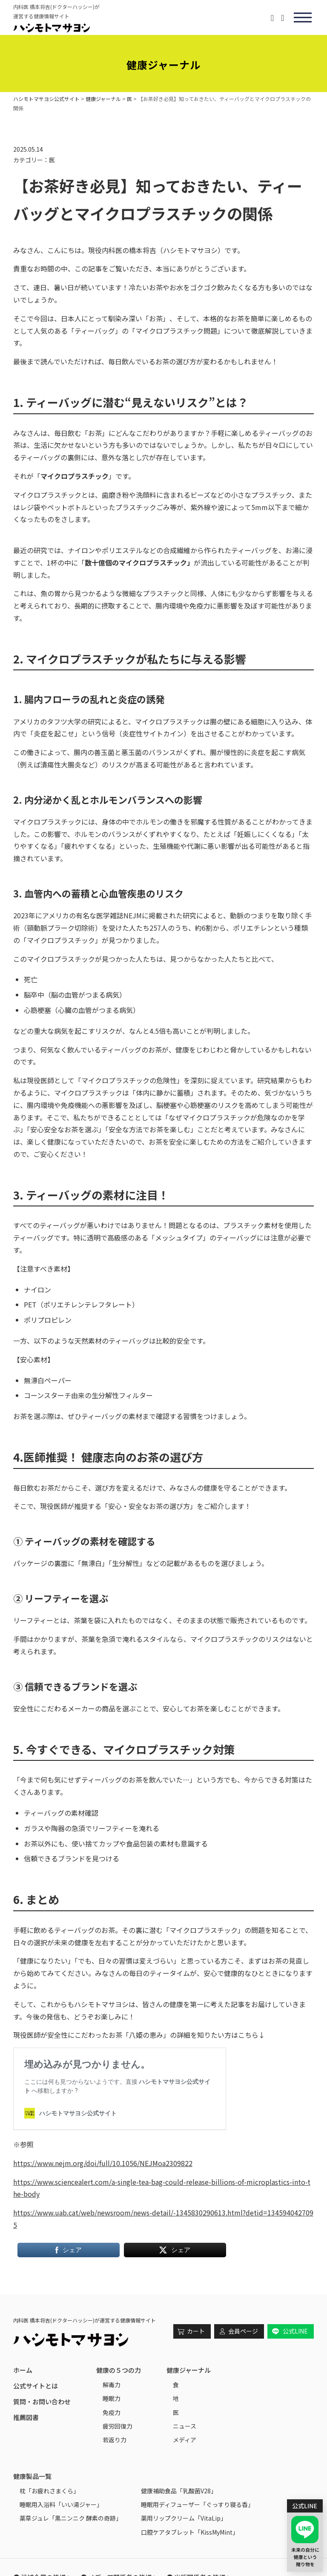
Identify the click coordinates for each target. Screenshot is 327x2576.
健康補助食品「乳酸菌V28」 (179, 2491)
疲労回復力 (117, 2426)
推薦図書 (26, 2417)
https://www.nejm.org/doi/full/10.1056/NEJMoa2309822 (102, 2163)
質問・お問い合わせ (42, 2401)
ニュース (184, 2426)
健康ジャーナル (188, 2369)
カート (196, 2331)
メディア (184, 2439)
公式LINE (295, 2331)
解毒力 (111, 2384)
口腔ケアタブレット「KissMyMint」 (189, 2532)
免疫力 (111, 2412)
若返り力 (114, 2439)
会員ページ (243, 2331)
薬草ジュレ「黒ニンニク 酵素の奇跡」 (71, 2518)
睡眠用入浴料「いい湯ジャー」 (61, 2504)
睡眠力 (111, 2398)
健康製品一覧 (32, 2476)
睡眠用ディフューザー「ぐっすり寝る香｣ (196, 2504)
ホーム (22, 2369)
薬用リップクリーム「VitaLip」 (184, 2518)
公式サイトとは (35, 2385)
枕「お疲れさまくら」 (49, 2491)
